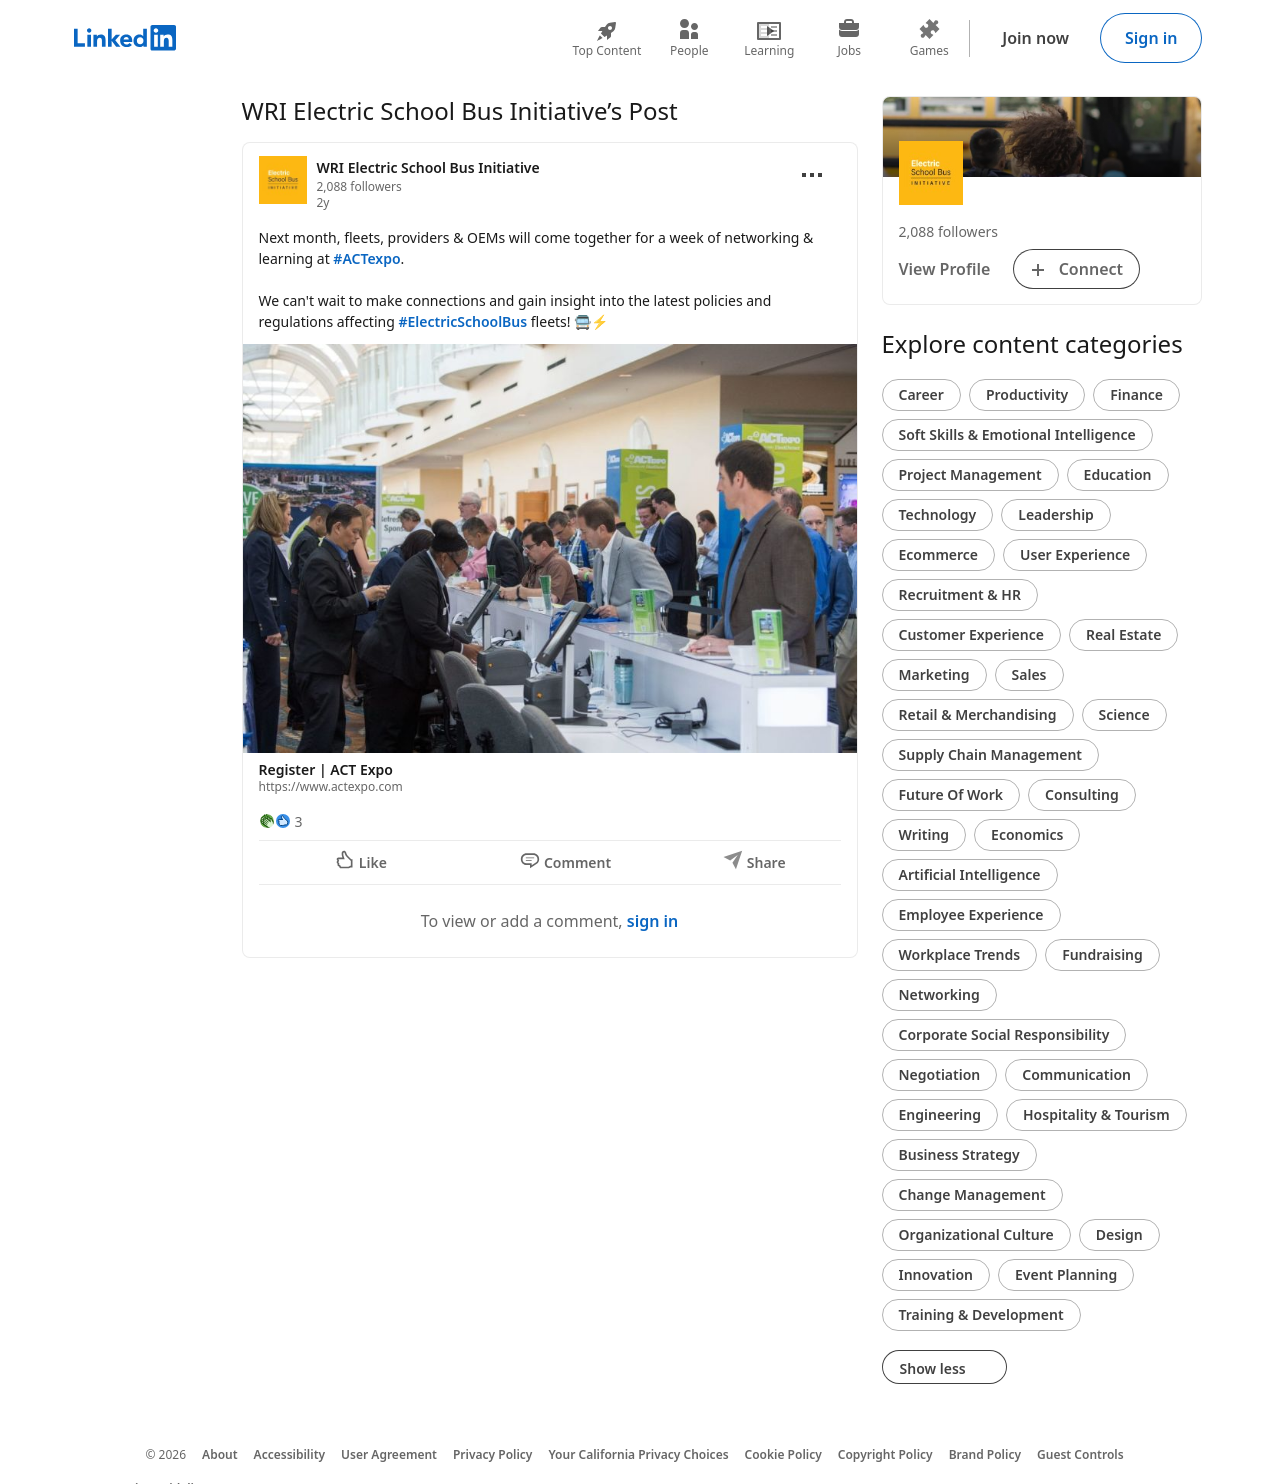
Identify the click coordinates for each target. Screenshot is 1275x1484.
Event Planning (1066, 1274)
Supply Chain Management (991, 754)
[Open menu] (812, 175)
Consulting (1082, 794)
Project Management (970, 474)
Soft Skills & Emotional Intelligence (1017, 434)
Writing (924, 834)
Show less (945, 1368)
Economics (1027, 834)
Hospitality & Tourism (1096, 1114)
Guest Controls (1080, 1454)
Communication (1076, 1074)
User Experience (1075, 554)
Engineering (940, 1114)
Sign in (1151, 38)
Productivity (1027, 394)
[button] (550, 573)
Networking (939, 994)
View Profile (945, 269)
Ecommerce (939, 554)
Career (921, 394)
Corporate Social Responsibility (1004, 1034)
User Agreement (389, 1454)
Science (1124, 714)
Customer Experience (971, 634)
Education (1118, 474)
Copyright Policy (885, 1454)
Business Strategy (959, 1154)
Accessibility (290, 1454)
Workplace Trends (960, 954)
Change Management (972, 1194)
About (220, 1454)
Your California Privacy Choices (638, 1454)
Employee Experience (971, 914)
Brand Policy (985, 1454)
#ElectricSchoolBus (462, 321)
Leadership (1056, 514)
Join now (1035, 38)
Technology (938, 514)
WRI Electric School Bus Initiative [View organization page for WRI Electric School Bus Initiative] (428, 167)
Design (1119, 1234)
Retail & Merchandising (978, 714)
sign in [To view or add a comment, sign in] (653, 921)
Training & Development (981, 1314)
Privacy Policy (492, 1454)
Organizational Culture (976, 1234)
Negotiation (940, 1074)
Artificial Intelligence (970, 874)
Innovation (936, 1274)
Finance (1136, 394)
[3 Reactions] (281, 821)
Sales (1029, 674)
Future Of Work (951, 794)
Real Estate (1123, 634)
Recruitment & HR (960, 594)
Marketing (934, 674)
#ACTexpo (366, 258)
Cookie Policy (783, 1454)
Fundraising (1102, 954)
